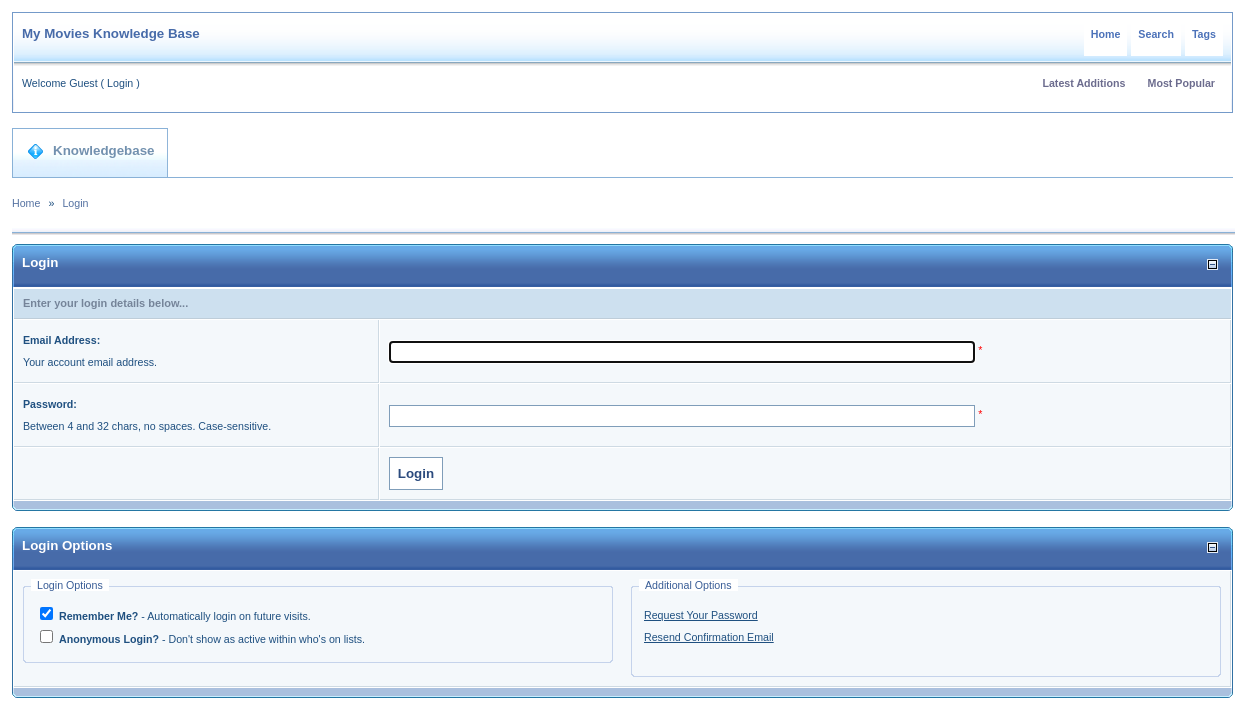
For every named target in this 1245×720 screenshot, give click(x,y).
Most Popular (1182, 83)
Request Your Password (701, 615)
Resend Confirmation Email (709, 637)
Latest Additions (1083, 83)
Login (120, 83)
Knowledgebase (90, 151)
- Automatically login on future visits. (183, 616)
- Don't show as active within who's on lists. (210, 639)
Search (1156, 34)
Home (1106, 34)
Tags (1204, 34)
